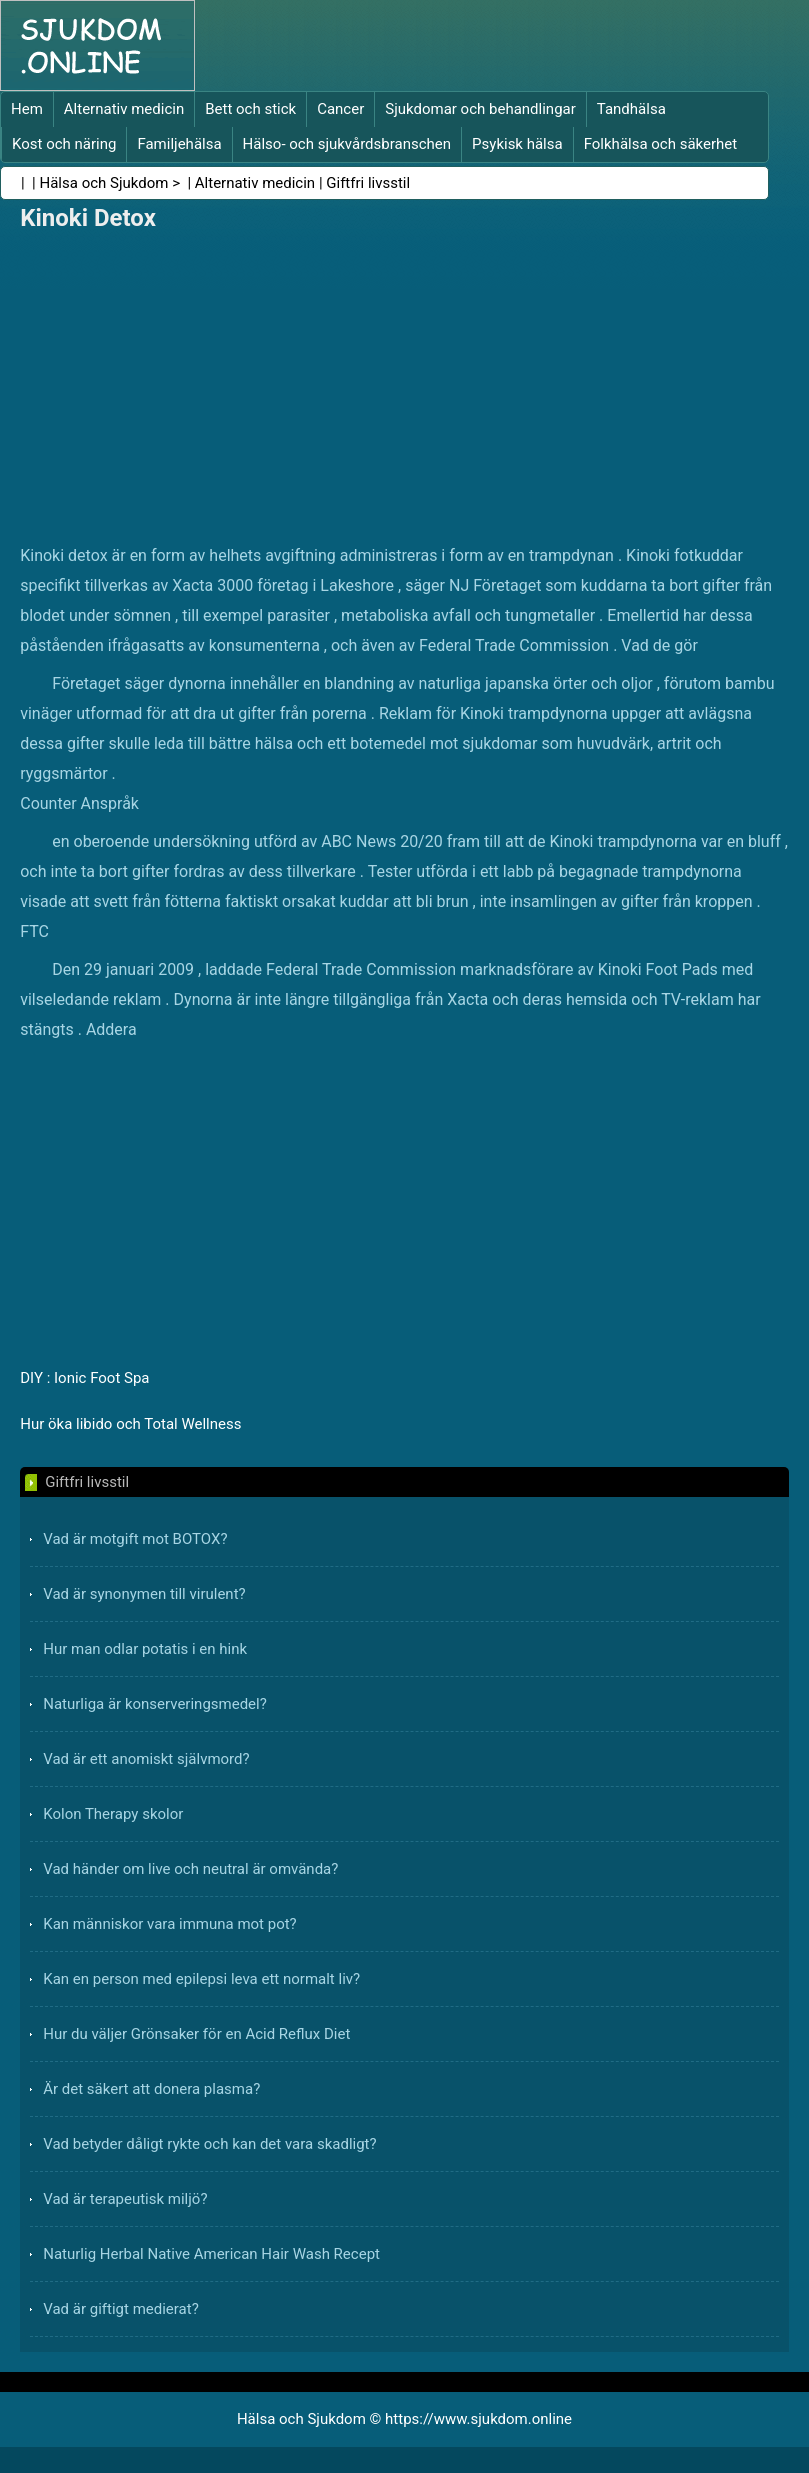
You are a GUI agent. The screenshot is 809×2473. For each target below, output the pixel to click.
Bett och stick (250, 109)
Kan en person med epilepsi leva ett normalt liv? (201, 1979)
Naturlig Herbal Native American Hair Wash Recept (211, 2254)
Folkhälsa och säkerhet (661, 144)
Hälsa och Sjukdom (104, 183)
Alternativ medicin (124, 109)
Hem (27, 109)
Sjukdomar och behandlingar (480, 109)
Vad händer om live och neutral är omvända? (190, 1869)
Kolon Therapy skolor (113, 1814)
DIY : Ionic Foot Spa (84, 1378)
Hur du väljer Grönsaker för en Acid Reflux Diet (196, 2034)
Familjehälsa (179, 144)
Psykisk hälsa (517, 144)
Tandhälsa (631, 109)
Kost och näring (64, 144)
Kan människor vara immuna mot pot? (170, 1924)
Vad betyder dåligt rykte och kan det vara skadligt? (209, 2144)
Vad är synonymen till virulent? (144, 1594)
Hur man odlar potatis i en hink (145, 1649)
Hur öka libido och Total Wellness (130, 1424)
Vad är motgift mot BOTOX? (135, 1539)
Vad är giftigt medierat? (121, 2309)
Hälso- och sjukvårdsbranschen (347, 144)
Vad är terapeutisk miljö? (125, 2199)
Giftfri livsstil (368, 183)
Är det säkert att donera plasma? (151, 2089)
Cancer (340, 109)
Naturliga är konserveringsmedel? (155, 1704)
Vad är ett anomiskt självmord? (146, 1759)
